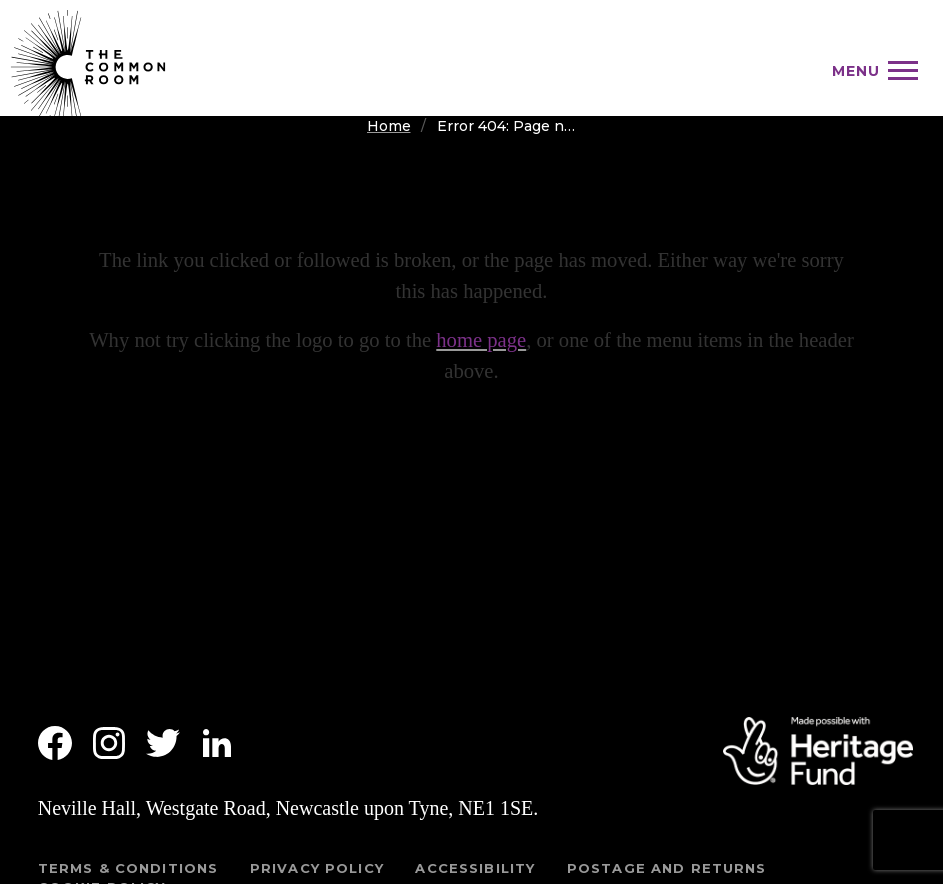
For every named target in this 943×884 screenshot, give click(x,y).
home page (481, 340)
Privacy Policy (317, 868)
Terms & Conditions (128, 868)
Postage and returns (667, 868)
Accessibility (475, 868)
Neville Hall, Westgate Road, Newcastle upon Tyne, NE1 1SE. (288, 808)
